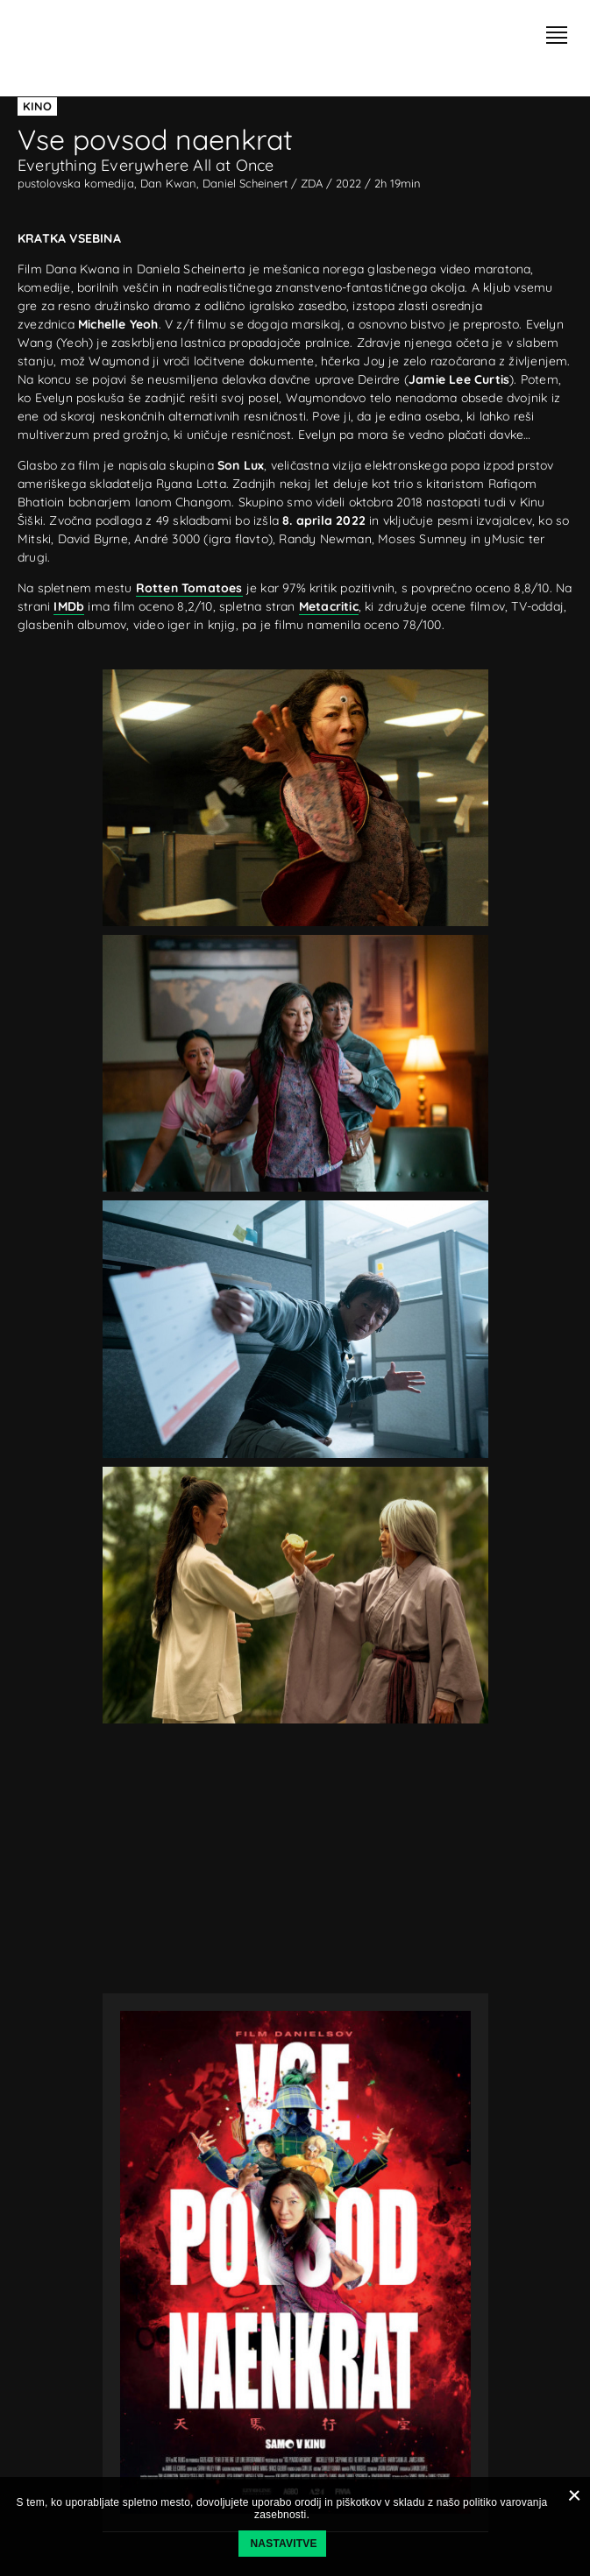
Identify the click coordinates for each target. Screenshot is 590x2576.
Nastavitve (284, 2543)
